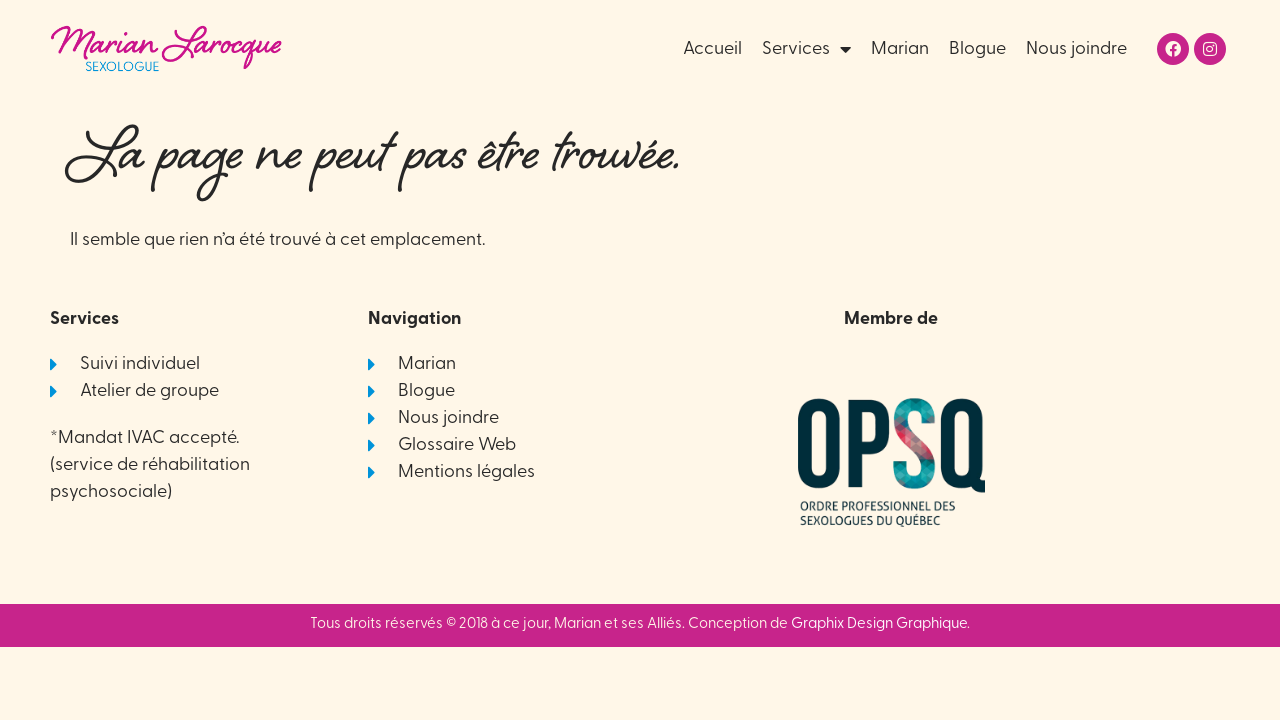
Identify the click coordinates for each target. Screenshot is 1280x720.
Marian (900, 49)
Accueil (712, 49)
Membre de (891, 319)
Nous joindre (1076, 49)
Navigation (414, 319)
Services (806, 49)
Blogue (977, 49)
